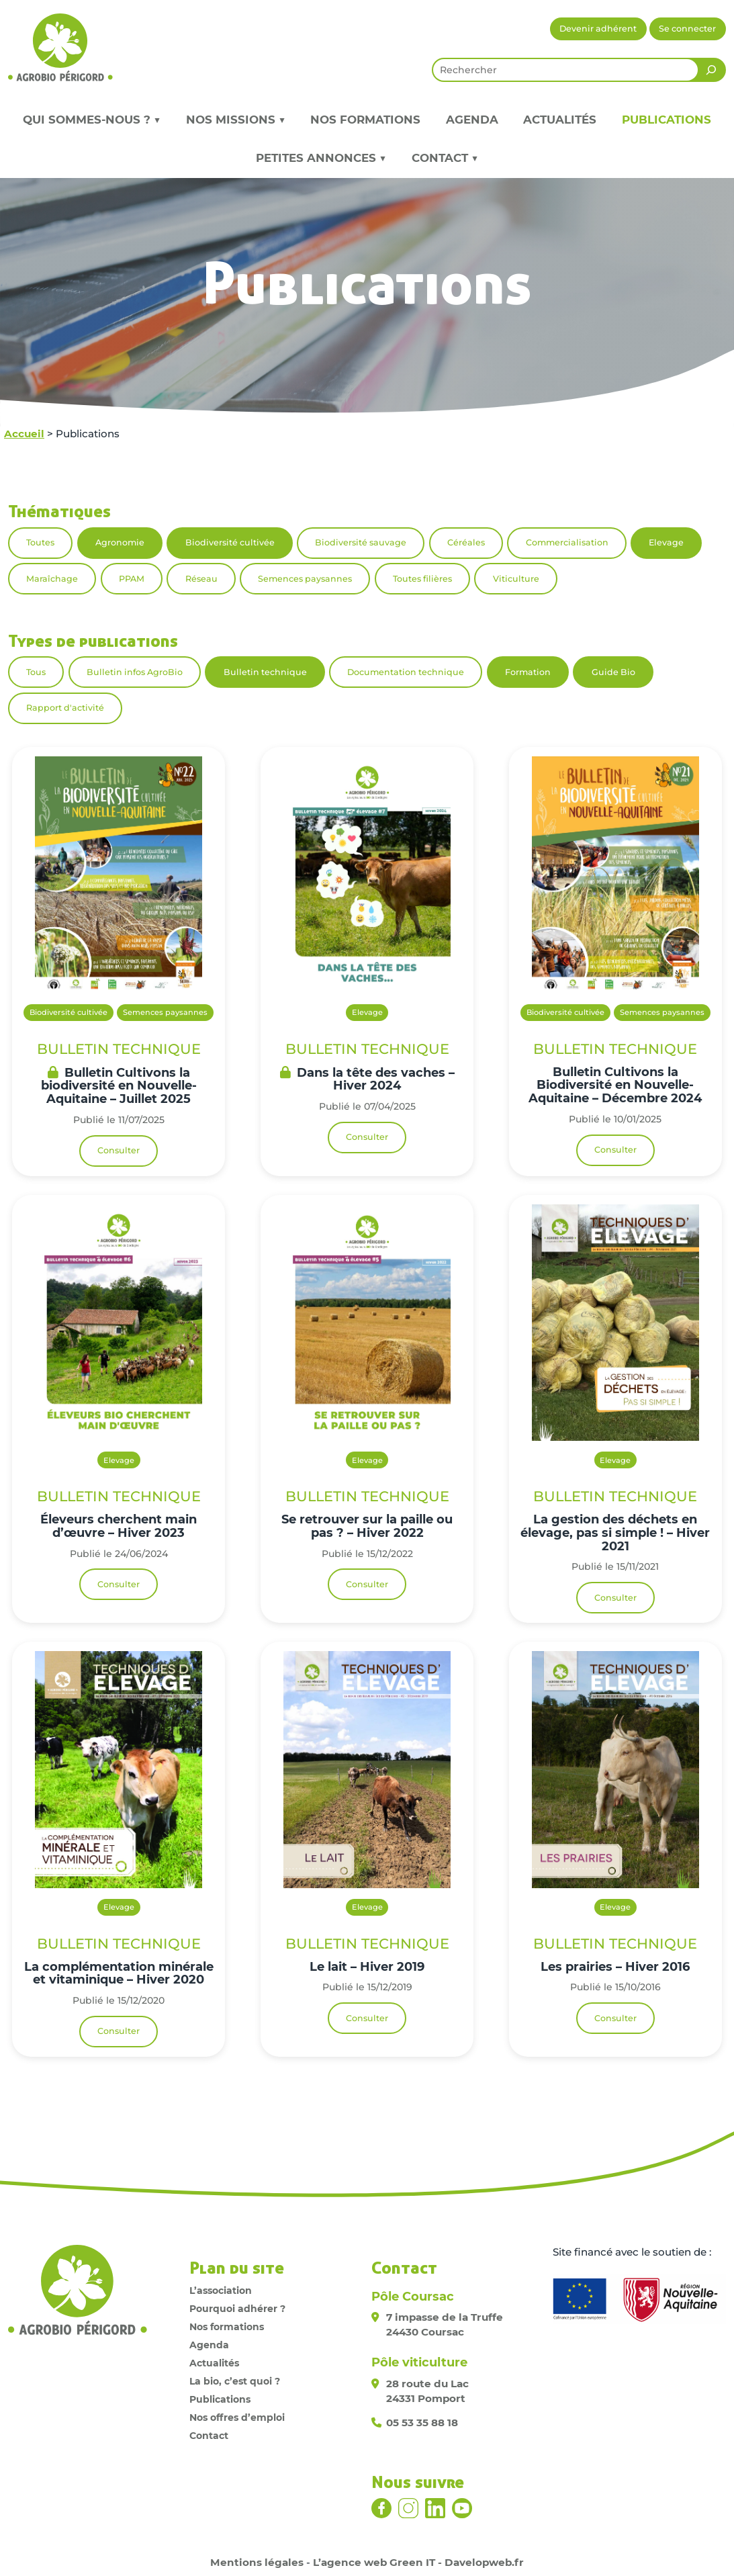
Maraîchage (52, 579)
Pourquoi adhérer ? (237, 2309)
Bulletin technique (265, 672)
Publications (666, 119)
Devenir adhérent (598, 29)
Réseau (201, 579)
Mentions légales (257, 2562)
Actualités (559, 119)
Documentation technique (405, 672)
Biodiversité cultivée (230, 542)
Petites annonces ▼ (321, 158)
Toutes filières (422, 579)
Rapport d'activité (65, 708)
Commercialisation (567, 542)
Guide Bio (613, 672)
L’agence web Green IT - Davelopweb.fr (418, 2562)
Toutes (40, 542)
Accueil (24, 433)
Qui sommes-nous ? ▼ (91, 119)
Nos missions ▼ (235, 119)
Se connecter (687, 29)
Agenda (472, 119)
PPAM (131, 579)
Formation (528, 672)
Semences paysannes (305, 579)
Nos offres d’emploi (237, 2417)
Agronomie (119, 542)
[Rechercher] (711, 70)
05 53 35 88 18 (422, 2422)
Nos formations (365, 119)
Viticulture (516, 579)
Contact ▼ (445, 158)
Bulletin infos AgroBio (135, 672)
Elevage (666, 542)
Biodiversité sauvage (360, 542)
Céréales (466, 542)
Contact (208, 2436)
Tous (36, 672)
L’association (220, 2290)
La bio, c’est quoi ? (234, 2381)
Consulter (118, 1150)
